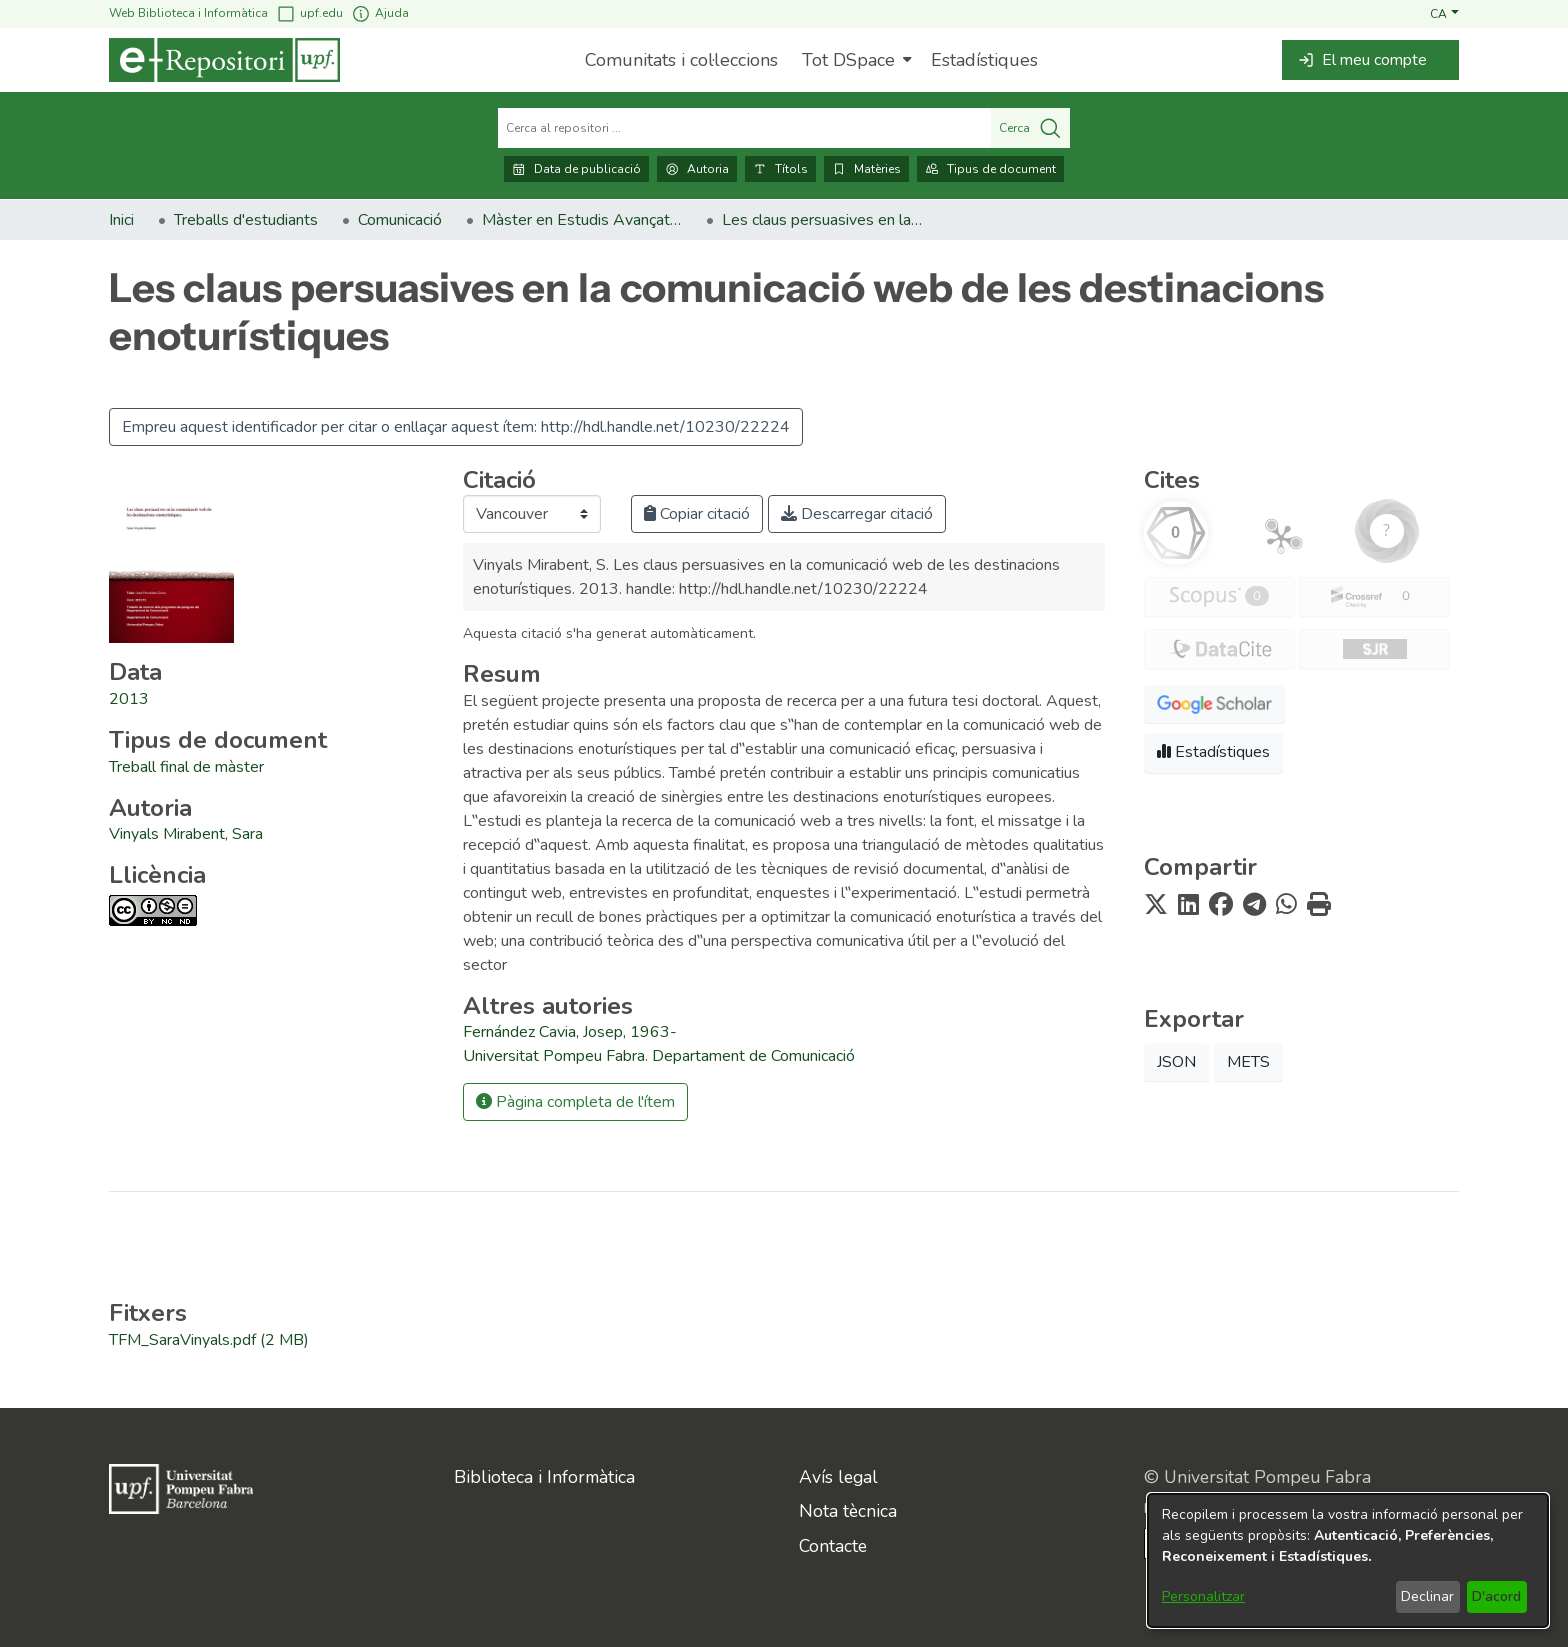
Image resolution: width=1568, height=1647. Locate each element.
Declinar (1427, 1596)
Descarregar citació (857, 514)
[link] (186, 767)
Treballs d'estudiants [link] (246, 220)
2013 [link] (129, 699)
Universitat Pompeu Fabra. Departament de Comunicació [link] (659, 1056)
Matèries (866, 169)
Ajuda (380, 13)
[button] (1444, 13)
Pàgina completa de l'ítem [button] (575, 1102)
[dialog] (1348, 1560)
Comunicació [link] (400, 220)
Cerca (1030, 128)
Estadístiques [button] (1213, 752)
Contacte (833, 1546)
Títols (780, 169)
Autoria (697, 169)
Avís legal (838, 1477)
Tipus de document (990, 169)
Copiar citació (697, 514)
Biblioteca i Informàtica (544, 1477)
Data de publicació (576, 169)
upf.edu (309, 13)
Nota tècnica (848, 1511)
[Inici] (224, 60)
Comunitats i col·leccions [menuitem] (681, 60)
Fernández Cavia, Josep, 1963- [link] (570, 1032)
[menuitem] (854, 60)
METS (1248, 1062)
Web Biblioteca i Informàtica (188, 13)
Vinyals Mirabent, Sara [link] (186, 834)
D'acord (1496, 1596)
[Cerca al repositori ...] (744, 128)
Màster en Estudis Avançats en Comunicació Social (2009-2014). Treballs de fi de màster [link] (582, 220)
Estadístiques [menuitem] (984, 60)
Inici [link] (121, 220)
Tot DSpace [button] (848, 60)
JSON (1176, 1062)
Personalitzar (1203, 1596)
